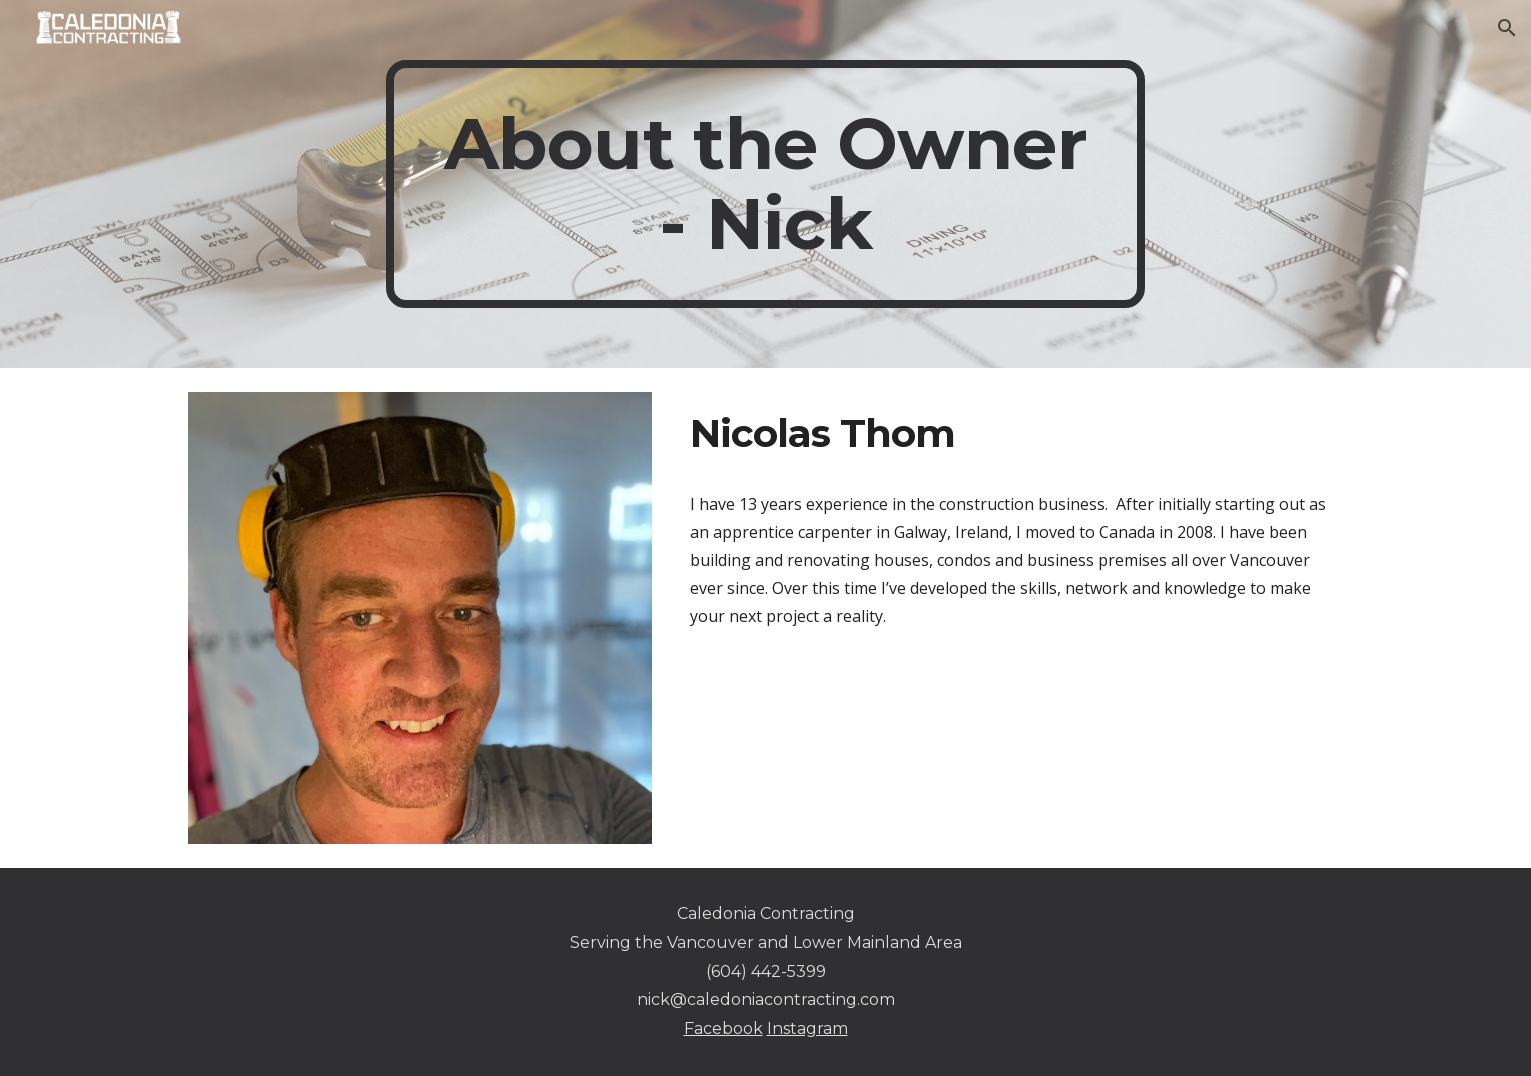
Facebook (723, 1028)
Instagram (807, 1028)
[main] (766, 184)
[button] (1507, 28)
